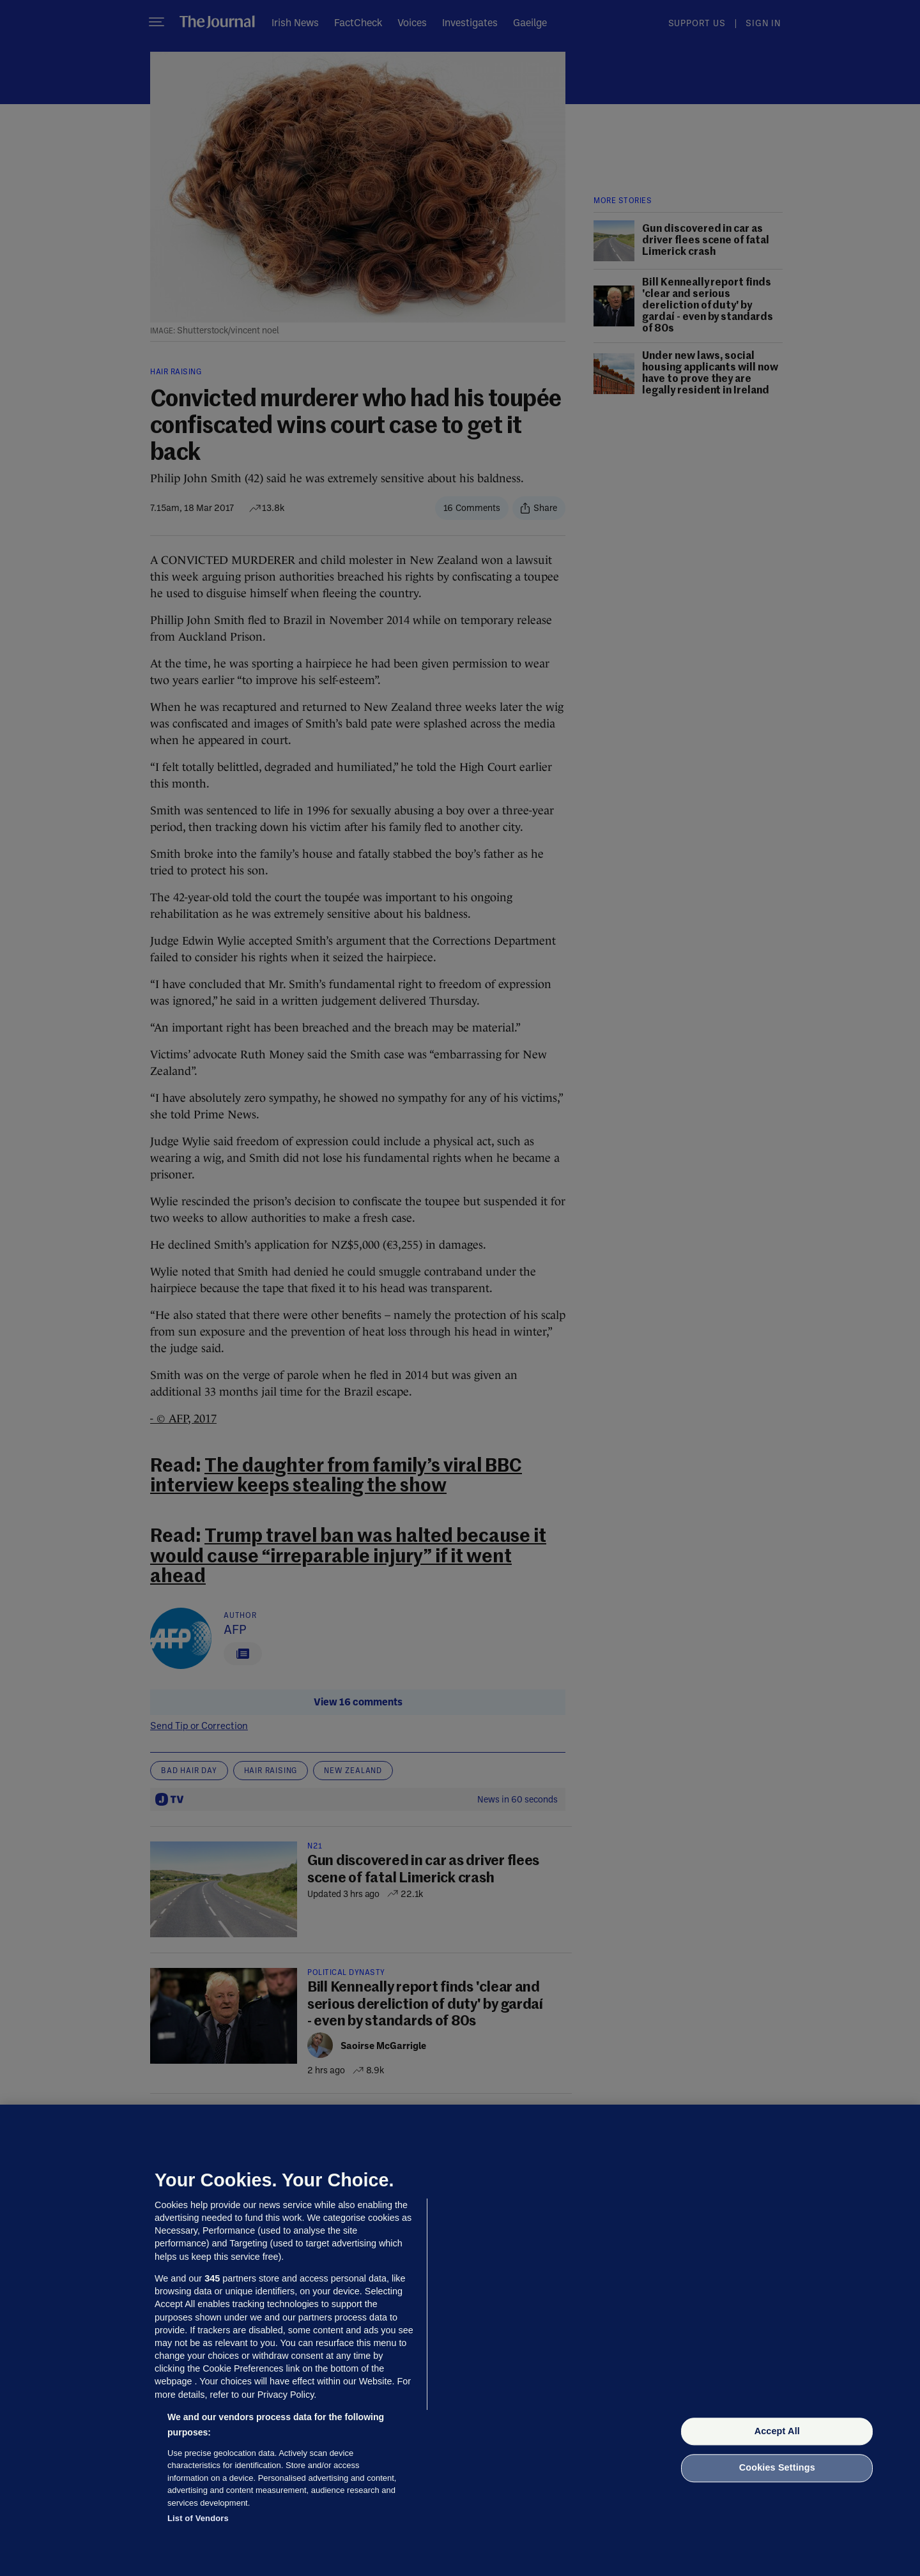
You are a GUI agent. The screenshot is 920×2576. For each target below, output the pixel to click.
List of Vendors (198, 2518)
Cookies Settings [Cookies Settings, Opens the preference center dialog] (777, 2468)
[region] (460, 2340)
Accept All (777, 2431)
